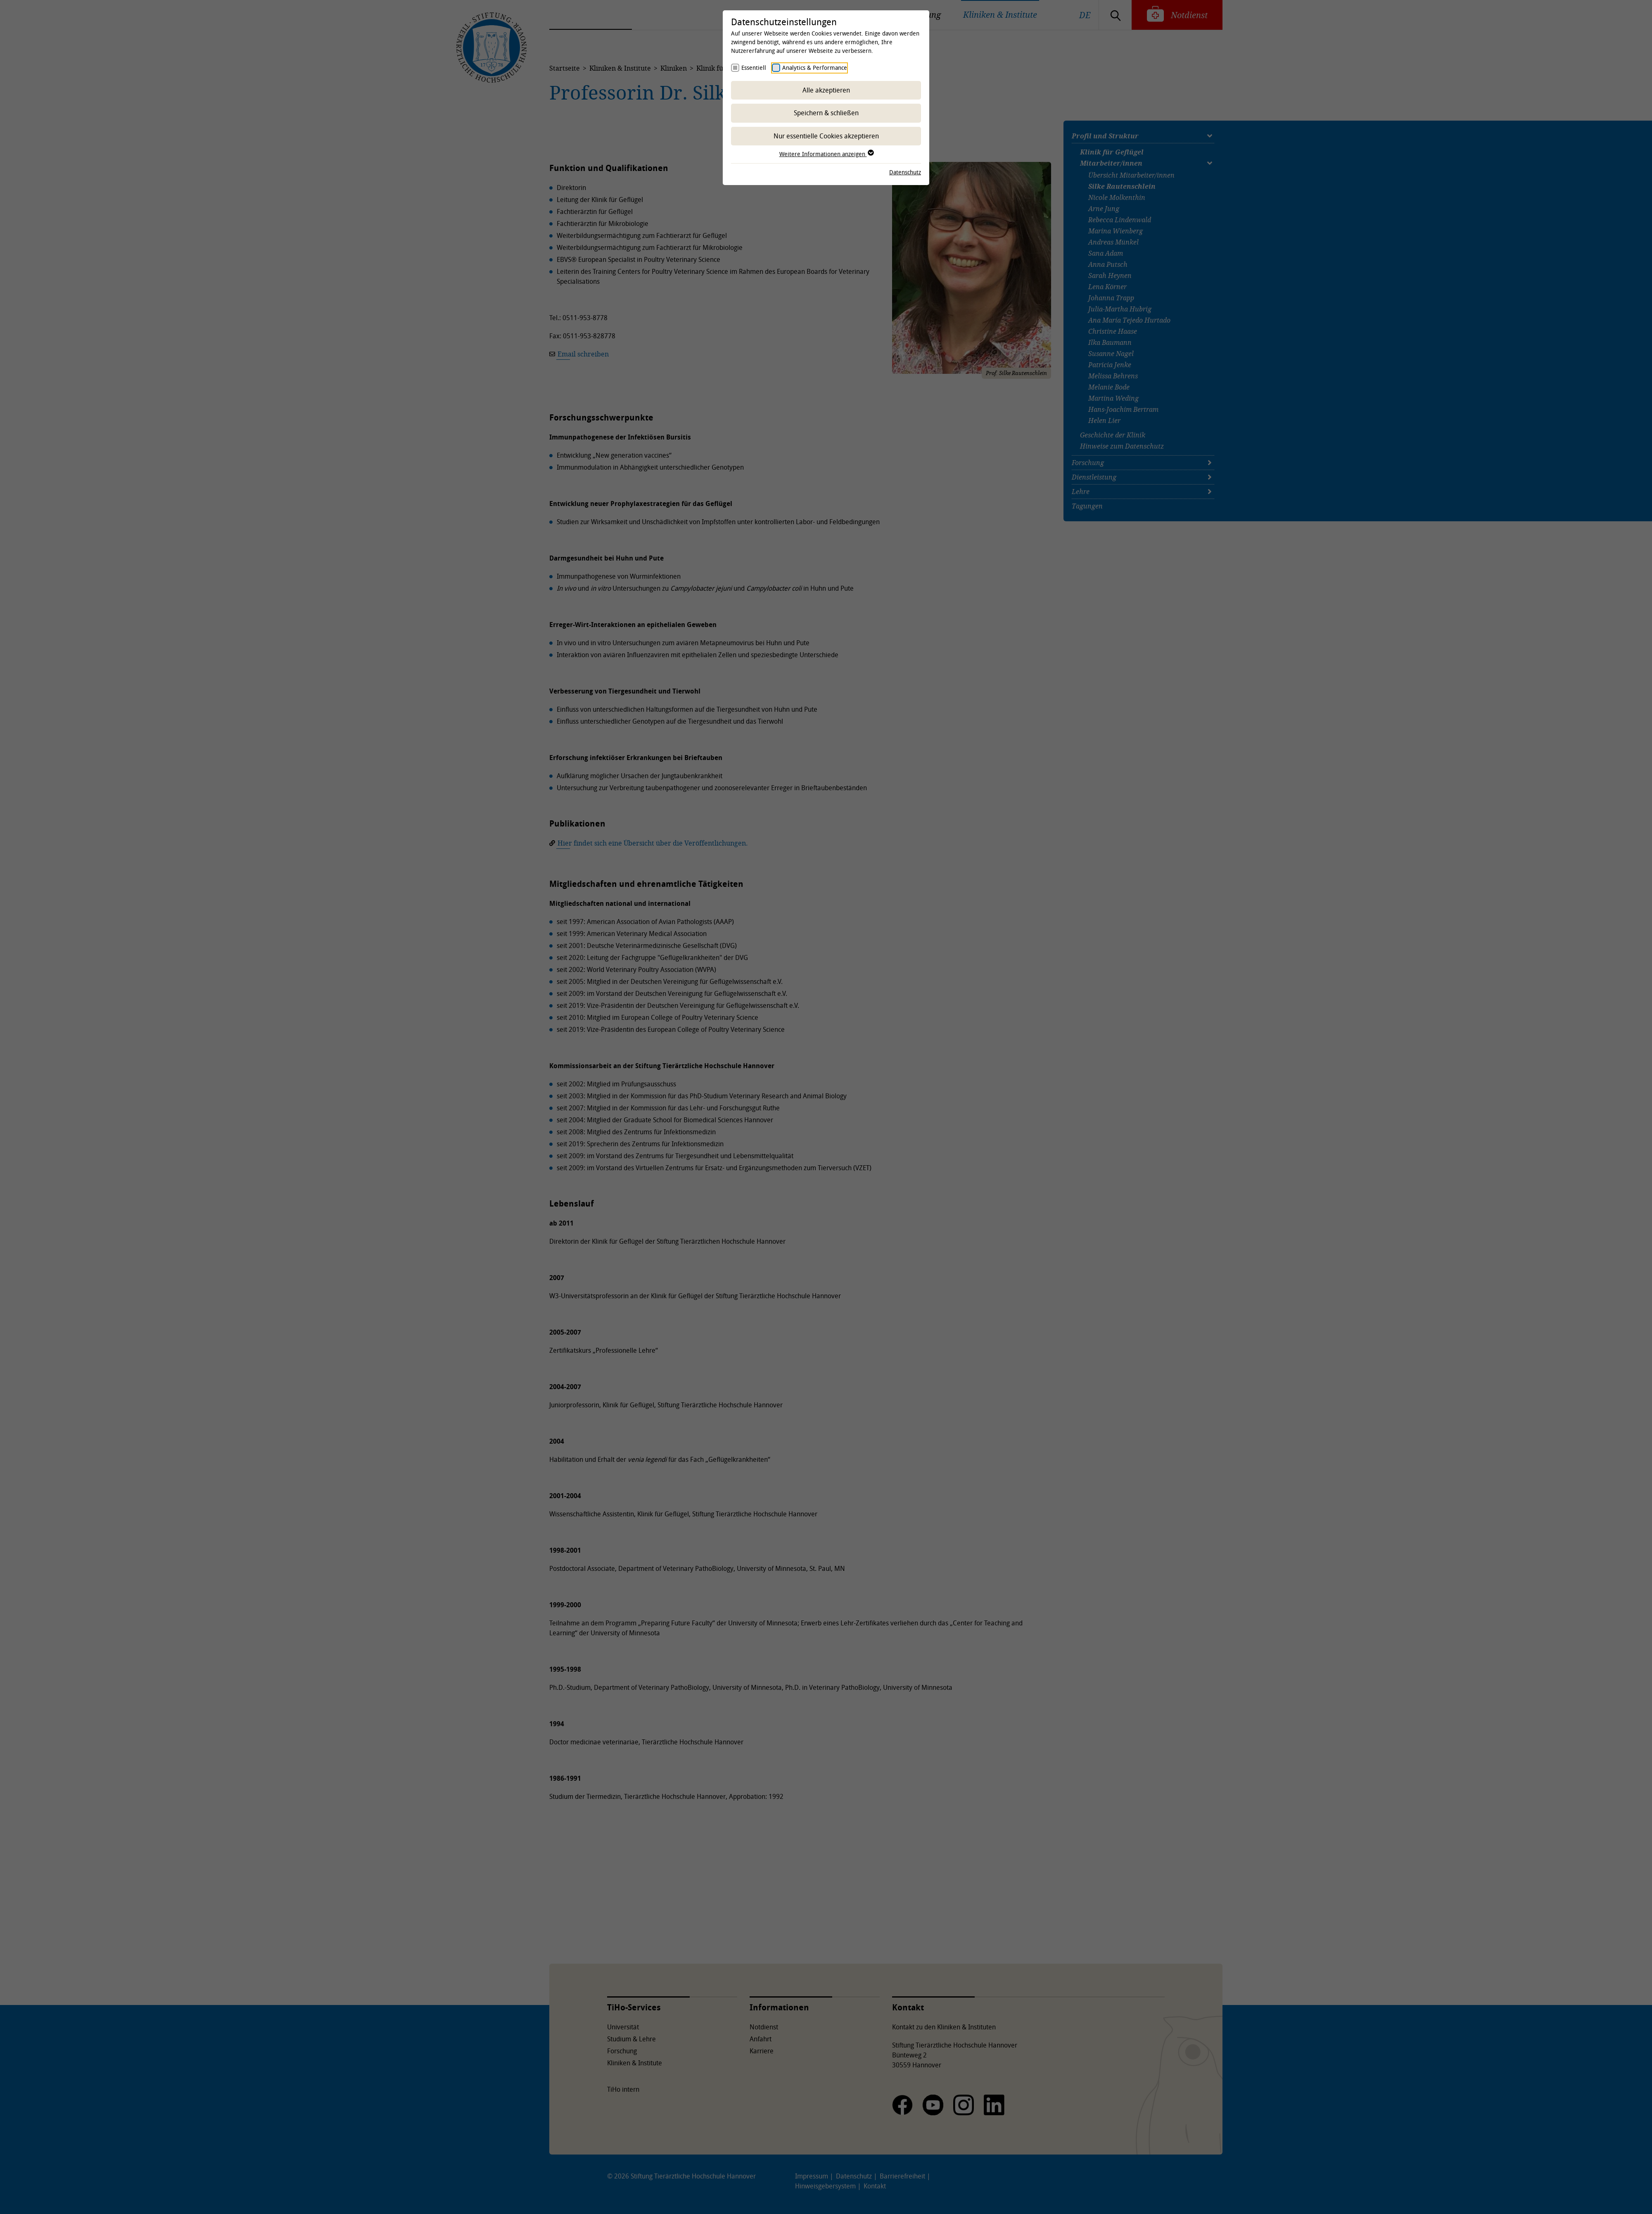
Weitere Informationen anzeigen (826, 154)
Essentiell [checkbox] (753, 67)
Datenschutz (905, 172)
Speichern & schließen (826, 112)
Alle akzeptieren (826, 90)
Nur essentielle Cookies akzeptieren (826, 135)
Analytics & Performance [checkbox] (814, 67)
